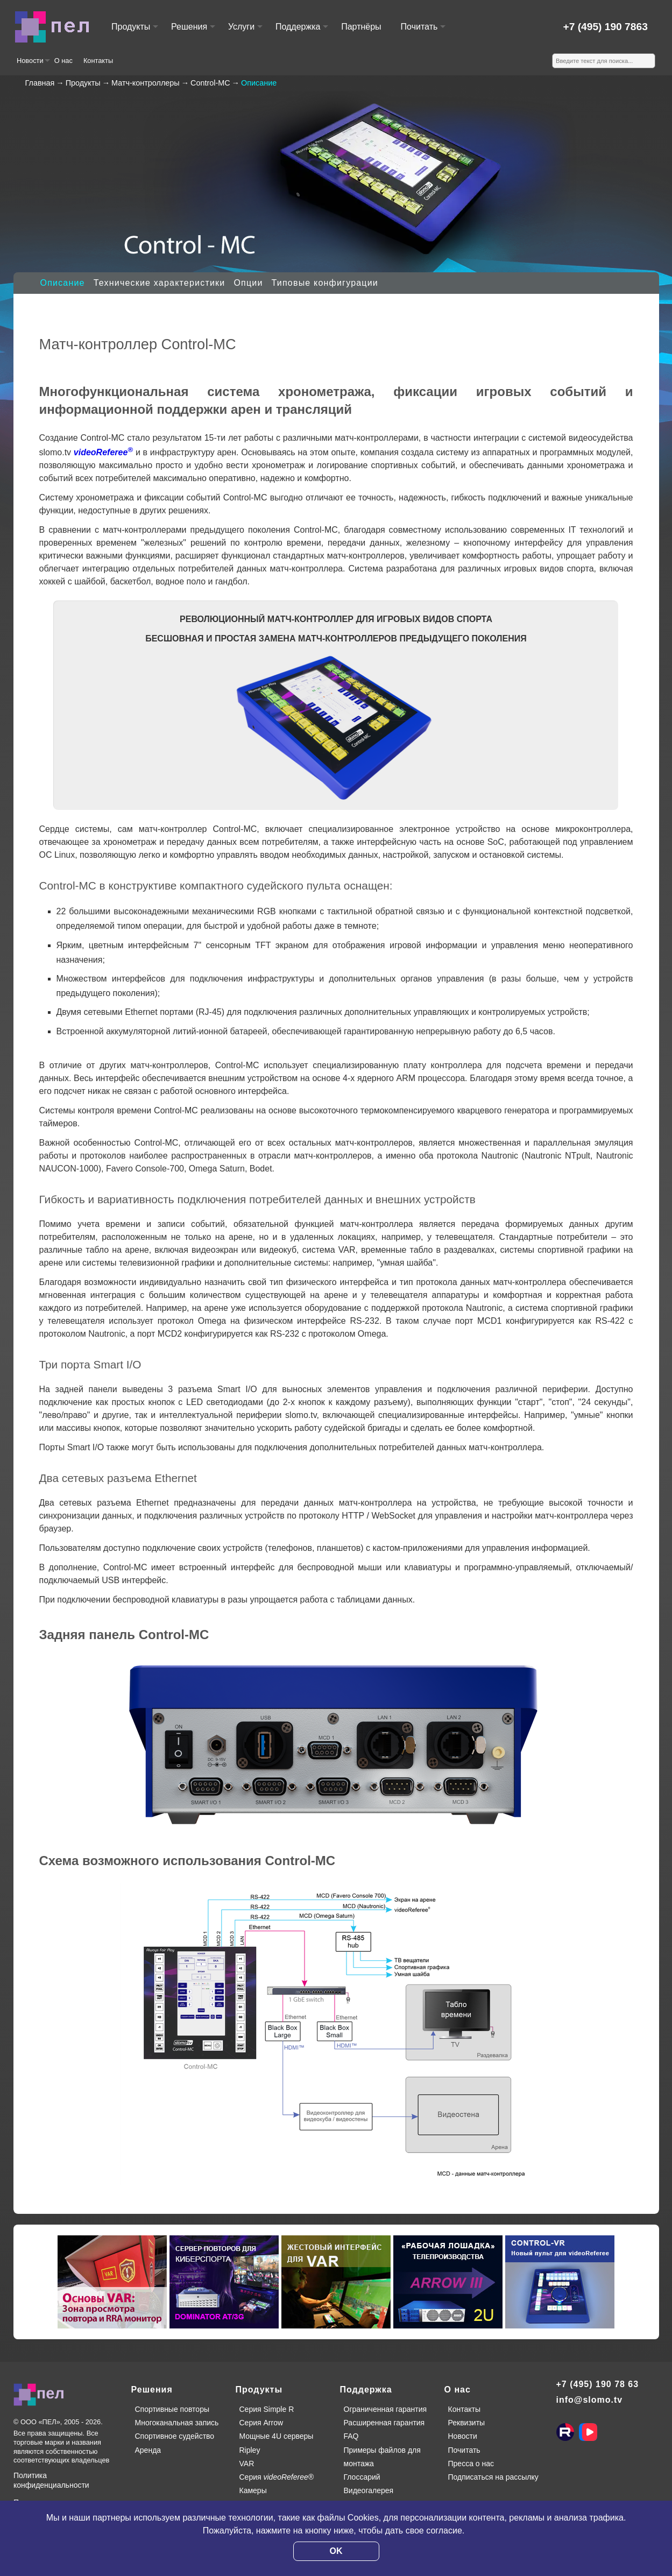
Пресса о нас (471, 2463)
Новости (33, 65)
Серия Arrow (261, 2422)
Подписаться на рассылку (493, 2477)
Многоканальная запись (177, 2422)
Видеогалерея (369, 2490)
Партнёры (361, 26)
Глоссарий (362, 2477)
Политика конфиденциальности (51, 2480)
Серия (276, 2477)
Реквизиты (466, 2422)
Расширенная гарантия (384, 2422)
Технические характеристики (159, 282)
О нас (63, 61)
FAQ (351, 2436)
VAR (246, 2463)
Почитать (422, 31)
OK (336, 2551)
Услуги (244, 31)
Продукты (134, 31)
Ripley (249, 2450)
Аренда (148, 2450)
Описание (62, 282)
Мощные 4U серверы (276, 2436)
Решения (192, 31)
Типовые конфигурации (325, 282)
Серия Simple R (266, 2409)
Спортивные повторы (172, 2409)
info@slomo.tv (589, 2399)
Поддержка (301, 31)
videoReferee (103, 452)
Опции (248, 282)
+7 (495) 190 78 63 (597, 2384)
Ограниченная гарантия (385, 2409)
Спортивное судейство (175, 2436)
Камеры (253, 2490)
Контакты (98, 61)
